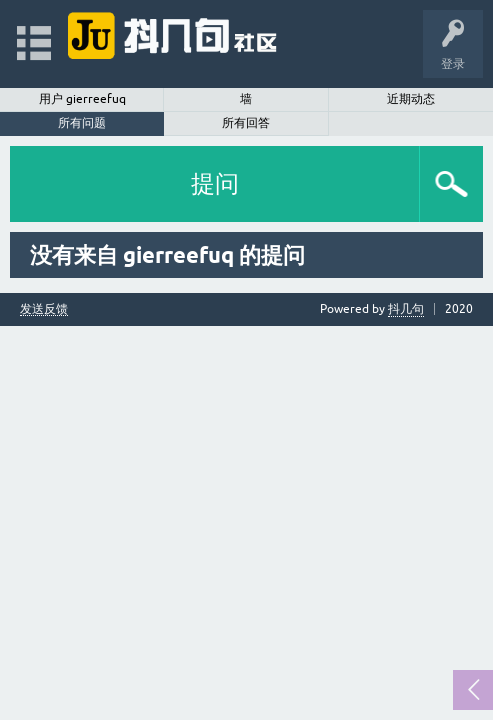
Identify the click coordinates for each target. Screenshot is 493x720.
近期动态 (411, 99)
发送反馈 (44, 309)
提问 (215, 183)
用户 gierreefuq (82, 99)
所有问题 (82, 123)
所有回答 (246, 123)
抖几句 (406, 309)
